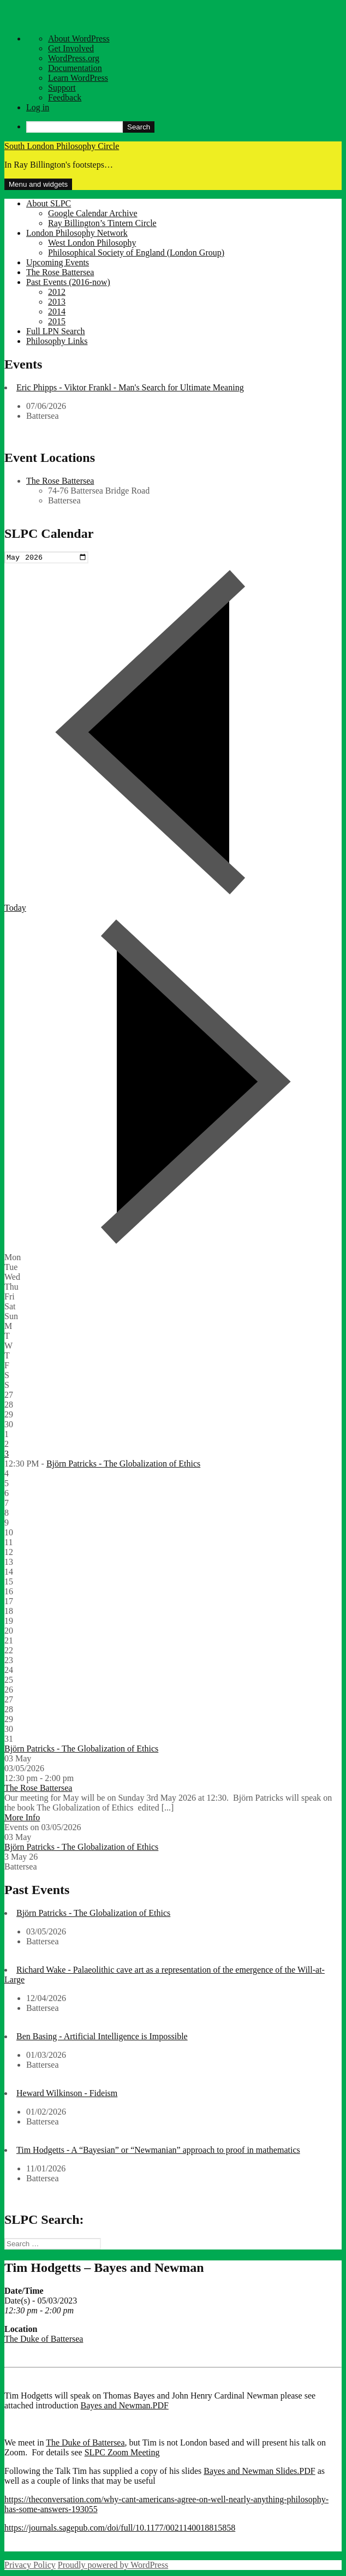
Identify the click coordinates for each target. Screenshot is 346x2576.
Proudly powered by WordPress (113, 2566)
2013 (56, 301)
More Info (22, 1818)
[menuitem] (184, 127)
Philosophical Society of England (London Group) (136, 252)
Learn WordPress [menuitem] (78, 77)
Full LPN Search (55, 331)
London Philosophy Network (77, 233)
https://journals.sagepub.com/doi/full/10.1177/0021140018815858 (119, 2529)
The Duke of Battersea (43, 2340)
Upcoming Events (57, 262)
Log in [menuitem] (37, 107)
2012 (56, 291)
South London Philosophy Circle (61, 146)
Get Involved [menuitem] (71, 48)
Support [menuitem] (62, 87)
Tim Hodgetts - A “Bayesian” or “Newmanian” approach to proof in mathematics (158, 2151)
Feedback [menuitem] (64, 97)
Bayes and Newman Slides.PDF (259, 2472)
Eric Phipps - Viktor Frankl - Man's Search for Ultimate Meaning (130, 387)
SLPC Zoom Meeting (122, 2454)
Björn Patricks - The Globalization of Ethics (123, 1464)
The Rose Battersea (60, 272)
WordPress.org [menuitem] (73, 58)
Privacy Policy (30, 2566)
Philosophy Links (56, 341)
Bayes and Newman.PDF (125, 2407)
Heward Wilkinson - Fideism (66, 2094)
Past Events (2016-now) (68, 282)
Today (15, 908)
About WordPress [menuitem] (79, 38)
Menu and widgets (38, 184)
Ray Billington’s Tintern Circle (102, 223)
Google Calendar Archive (93, 213)
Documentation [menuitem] (75, 68)
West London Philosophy (92, 242)
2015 (56, 321)
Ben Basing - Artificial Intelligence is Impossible (102, 2037)
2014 (56, 311)
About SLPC (48, 203)
